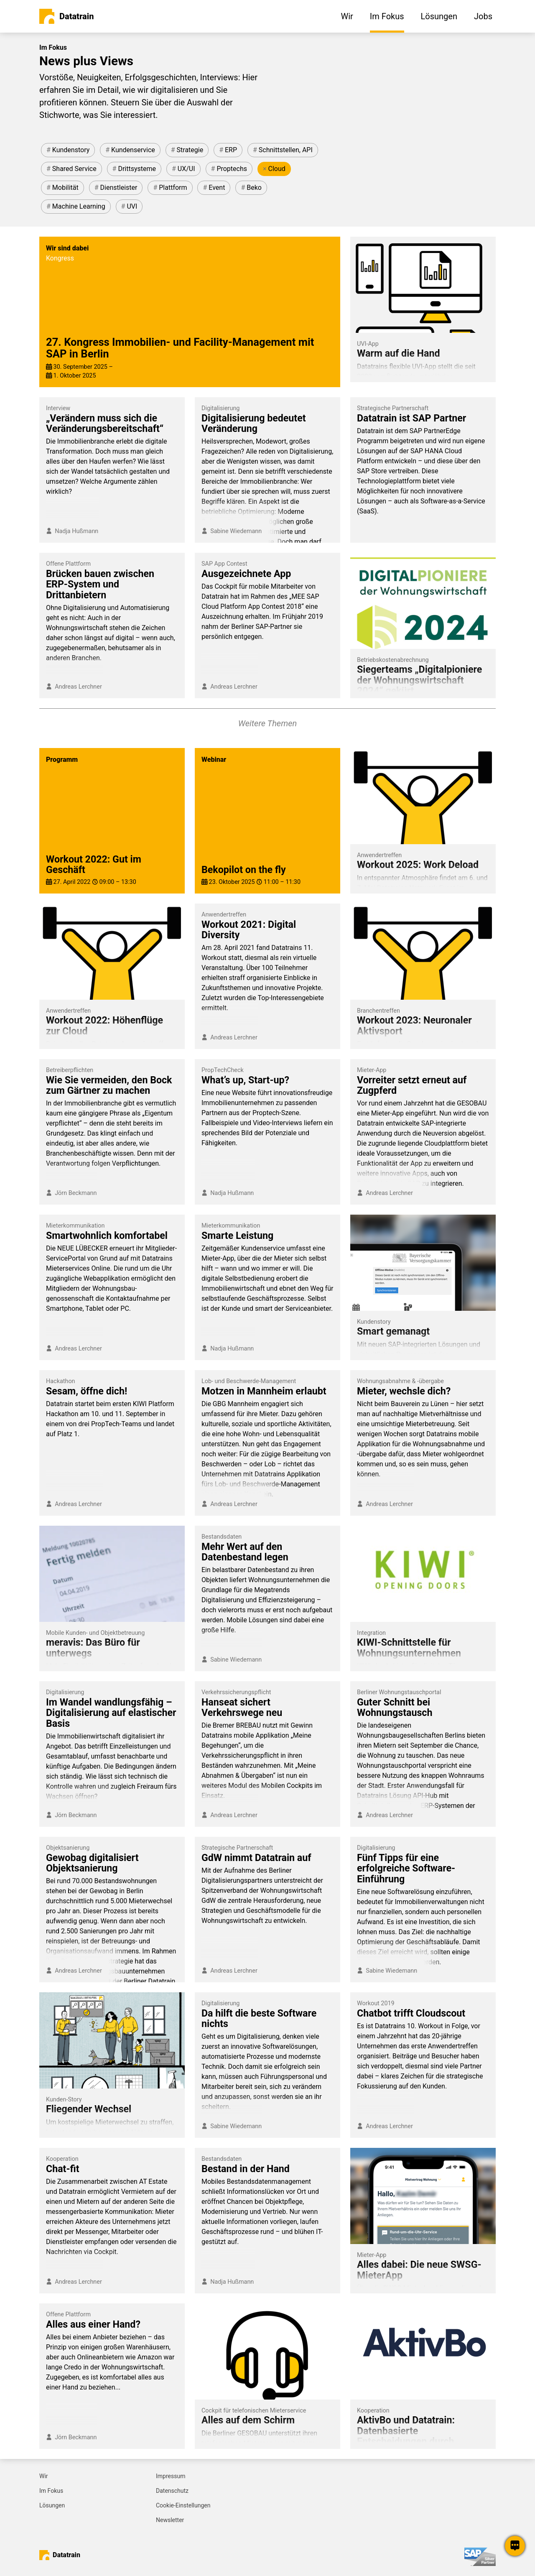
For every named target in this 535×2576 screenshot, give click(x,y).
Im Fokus (51, 2490)
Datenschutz (172, 2490)
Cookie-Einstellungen (183, 2505)
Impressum (170, 2476)
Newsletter (170, 2520)
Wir (43, 2476)
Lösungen (52, 2505)
